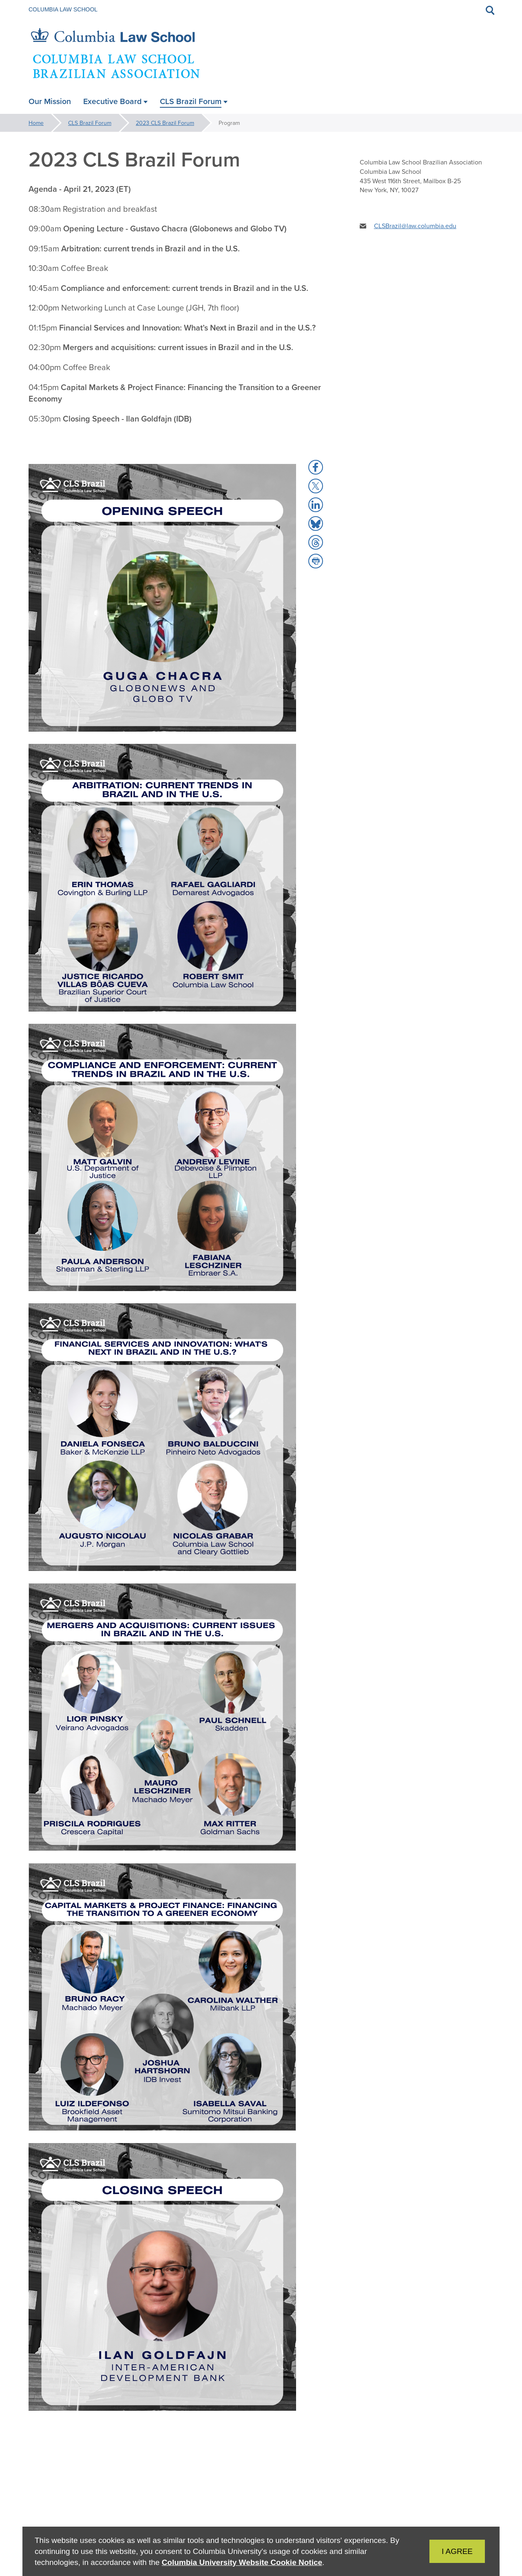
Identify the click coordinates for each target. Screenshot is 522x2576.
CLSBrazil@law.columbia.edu (415, 225)
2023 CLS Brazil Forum (165, 123)
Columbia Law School (63, 9)
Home (36, 123)
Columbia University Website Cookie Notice (242, 2562)
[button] (315, 467)
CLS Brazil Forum (89, 123)
